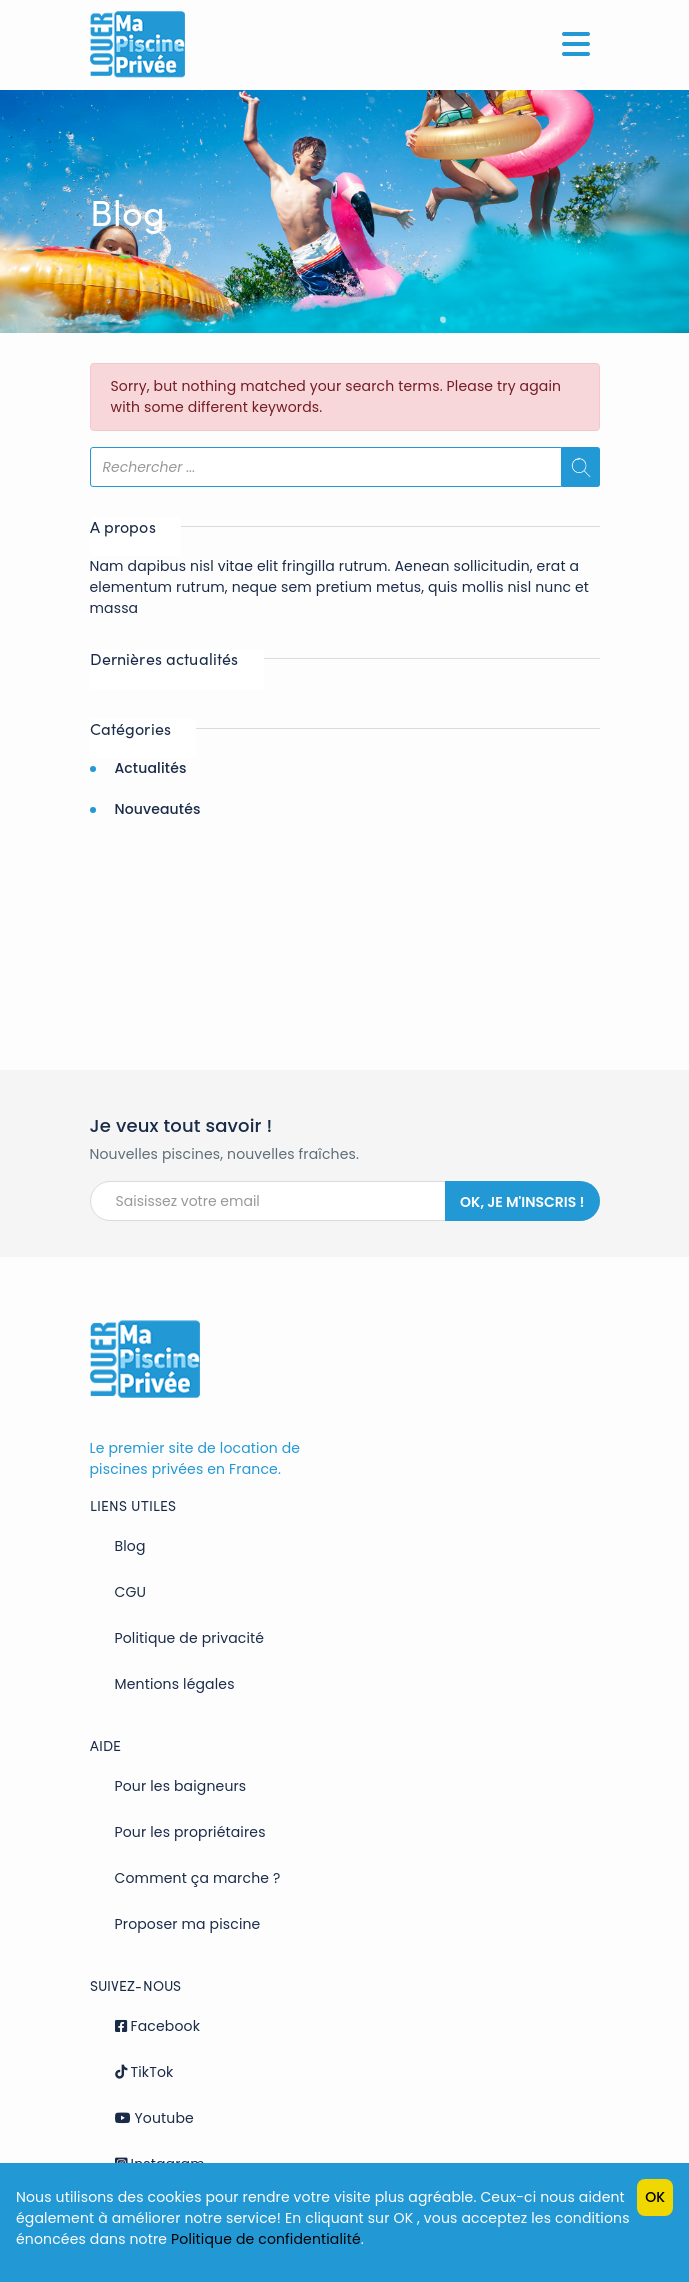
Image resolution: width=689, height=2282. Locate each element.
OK (655, 2197)
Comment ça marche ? (198, 1878)
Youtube (154, 2118)
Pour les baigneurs (181, 1786)
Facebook (158, 2026)
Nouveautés (157, 809)
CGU (131, 1592)
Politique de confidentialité (266, 2239)
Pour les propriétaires (190, 1832)
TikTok (144, 2072)
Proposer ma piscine (188, 1924)
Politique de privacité (190, 1638)
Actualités (150, 768)
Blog (130, 1546)
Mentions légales (175, 1684)
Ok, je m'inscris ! (522, 1202)
